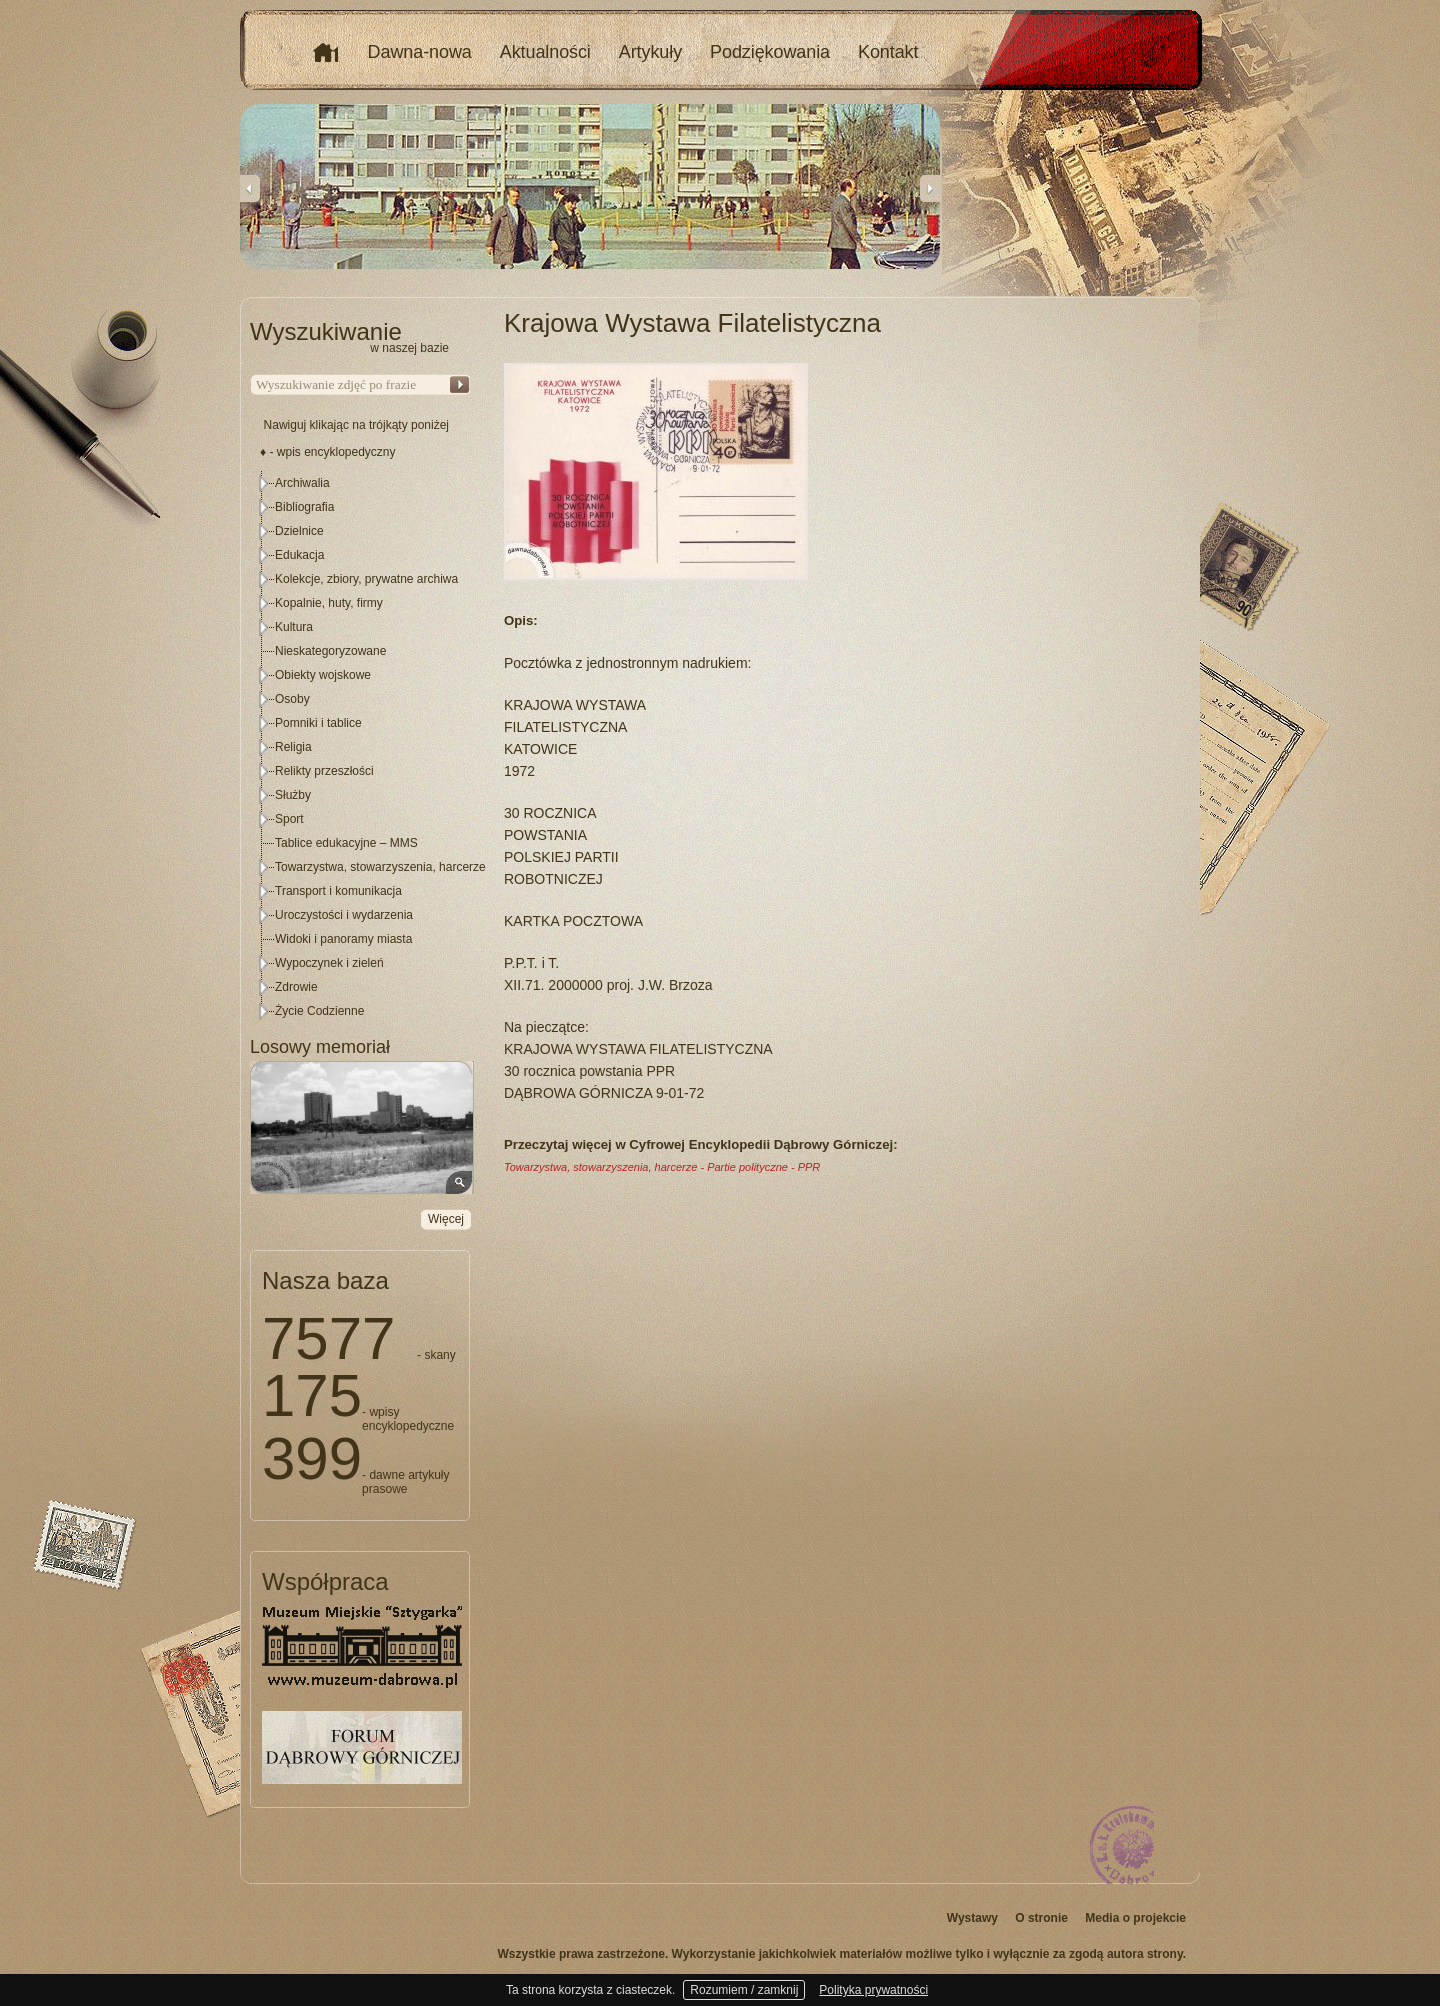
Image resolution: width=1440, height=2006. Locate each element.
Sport (289, 819)
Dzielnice (299, 531)
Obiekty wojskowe (323, 675)
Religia (293, 747)
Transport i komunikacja (338, 891)
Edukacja (299, 555)
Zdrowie (296, 987)
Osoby (292, 699)
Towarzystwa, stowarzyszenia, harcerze (380, 867)
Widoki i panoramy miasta (343, 939)
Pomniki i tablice (318, 723)
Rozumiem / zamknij (744, 1990)
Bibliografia (304, 507)
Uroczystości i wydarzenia (344, 915)
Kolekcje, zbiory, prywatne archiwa (366, 579)
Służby (293, 795)
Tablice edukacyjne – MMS (346, 843)
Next (930, 188)
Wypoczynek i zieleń (329, 963)
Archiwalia (302, 483)
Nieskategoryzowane (330, 651)
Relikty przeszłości (324, 771)
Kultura (294, 627)
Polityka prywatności (873, 1990)
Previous (250, 188)
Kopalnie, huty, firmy (329, 603)
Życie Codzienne (319, 1011)
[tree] (361, 747)
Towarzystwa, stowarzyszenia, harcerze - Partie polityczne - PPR (662, 1167)
